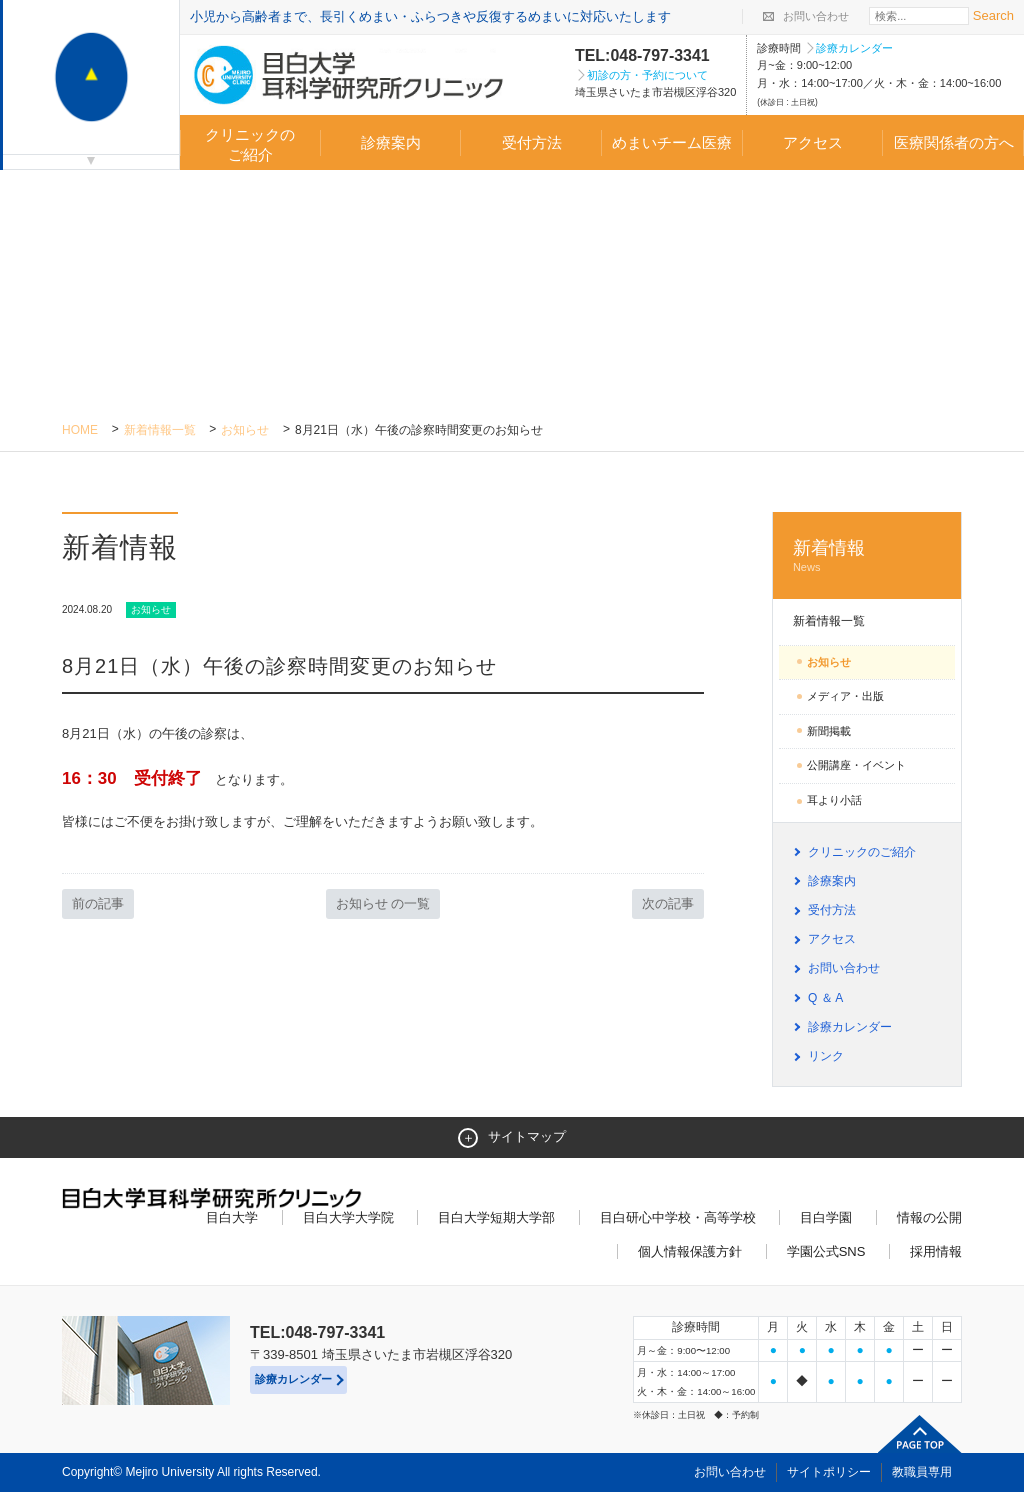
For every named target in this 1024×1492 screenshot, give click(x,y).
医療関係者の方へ (954, 142)
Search (993, 15)
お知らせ (245, 430)
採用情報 (936, 1251)
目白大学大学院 (348, 1217)
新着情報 (867, 556)
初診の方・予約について (647, 75)
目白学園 (826, 1217)
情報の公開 (929, 1217)
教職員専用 (922, 1472)
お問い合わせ (816, 16)
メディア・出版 (845, 696)
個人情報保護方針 (690, 1251)
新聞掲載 (829, 731)
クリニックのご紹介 (250, 144)
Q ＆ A (825, 998)
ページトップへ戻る (920, 1434)
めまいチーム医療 (672, 142)
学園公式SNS (826, 1251)
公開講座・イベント (856, 765)
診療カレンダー (854, 48)
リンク (826, 1056)
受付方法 (532, 142)
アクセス (813, 142)
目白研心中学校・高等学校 (678, 1217)
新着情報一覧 (160, 430)
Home (80, 430)
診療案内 (391, 142)
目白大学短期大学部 (496, 1217)
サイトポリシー (829, 1472)
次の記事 (668, 903)
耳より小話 (834, 800)
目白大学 (232, 1217)
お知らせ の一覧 (383, 903)
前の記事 (98, 903)
